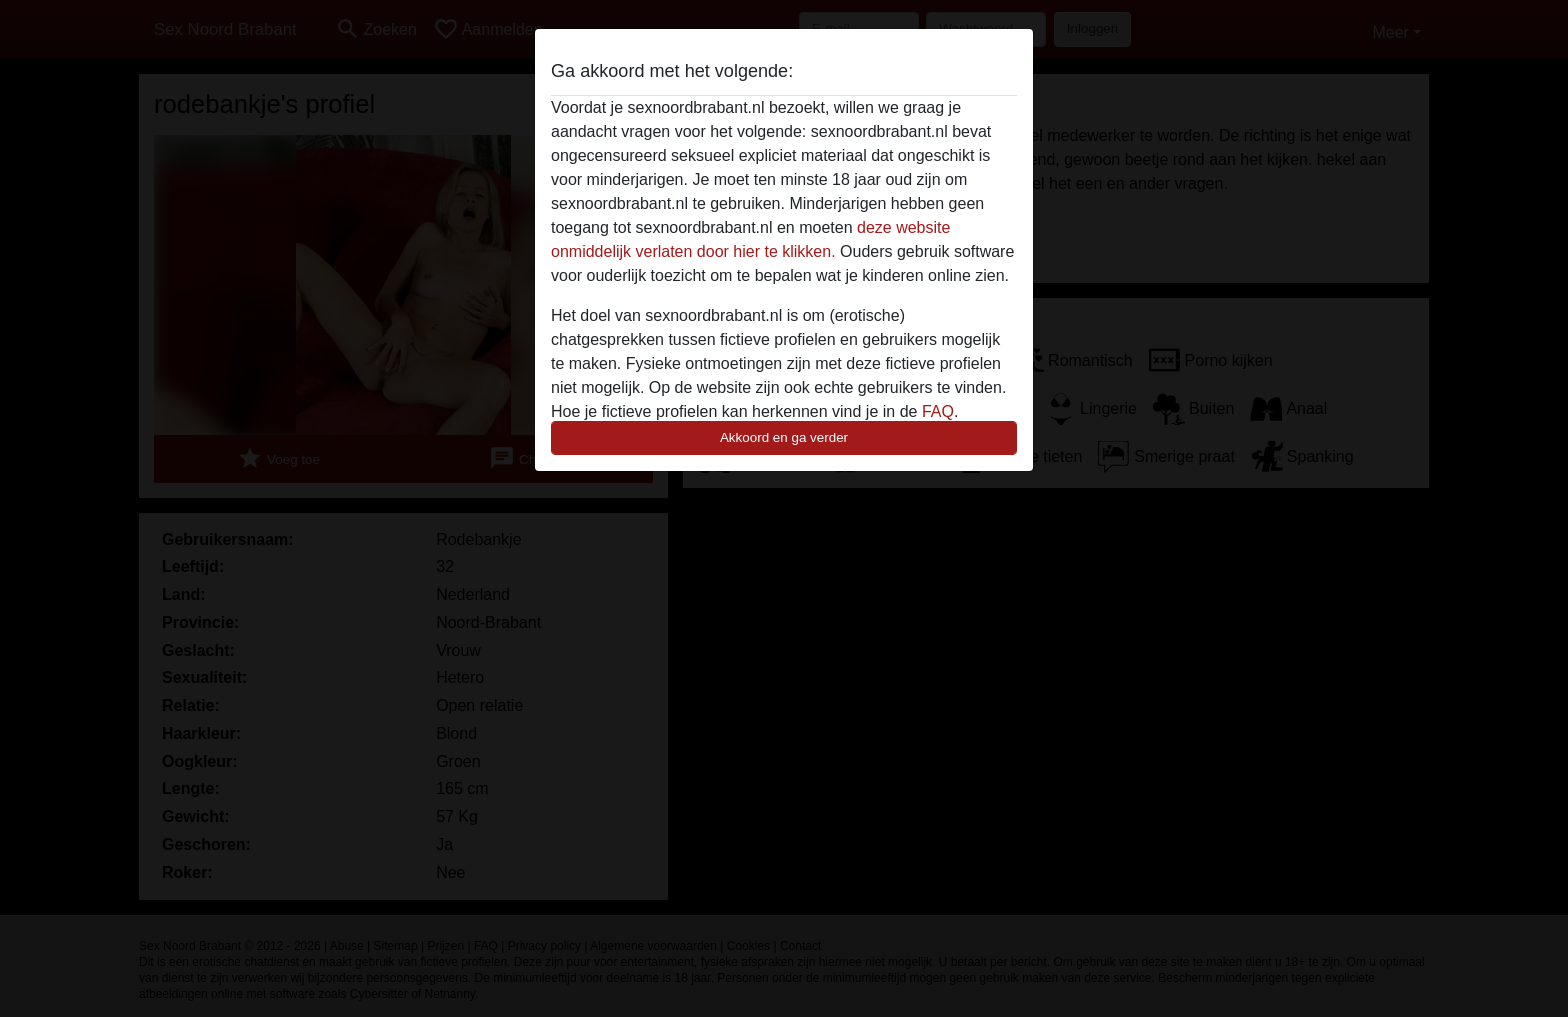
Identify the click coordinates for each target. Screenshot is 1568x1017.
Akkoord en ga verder (784, 437)
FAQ (938, 411)
